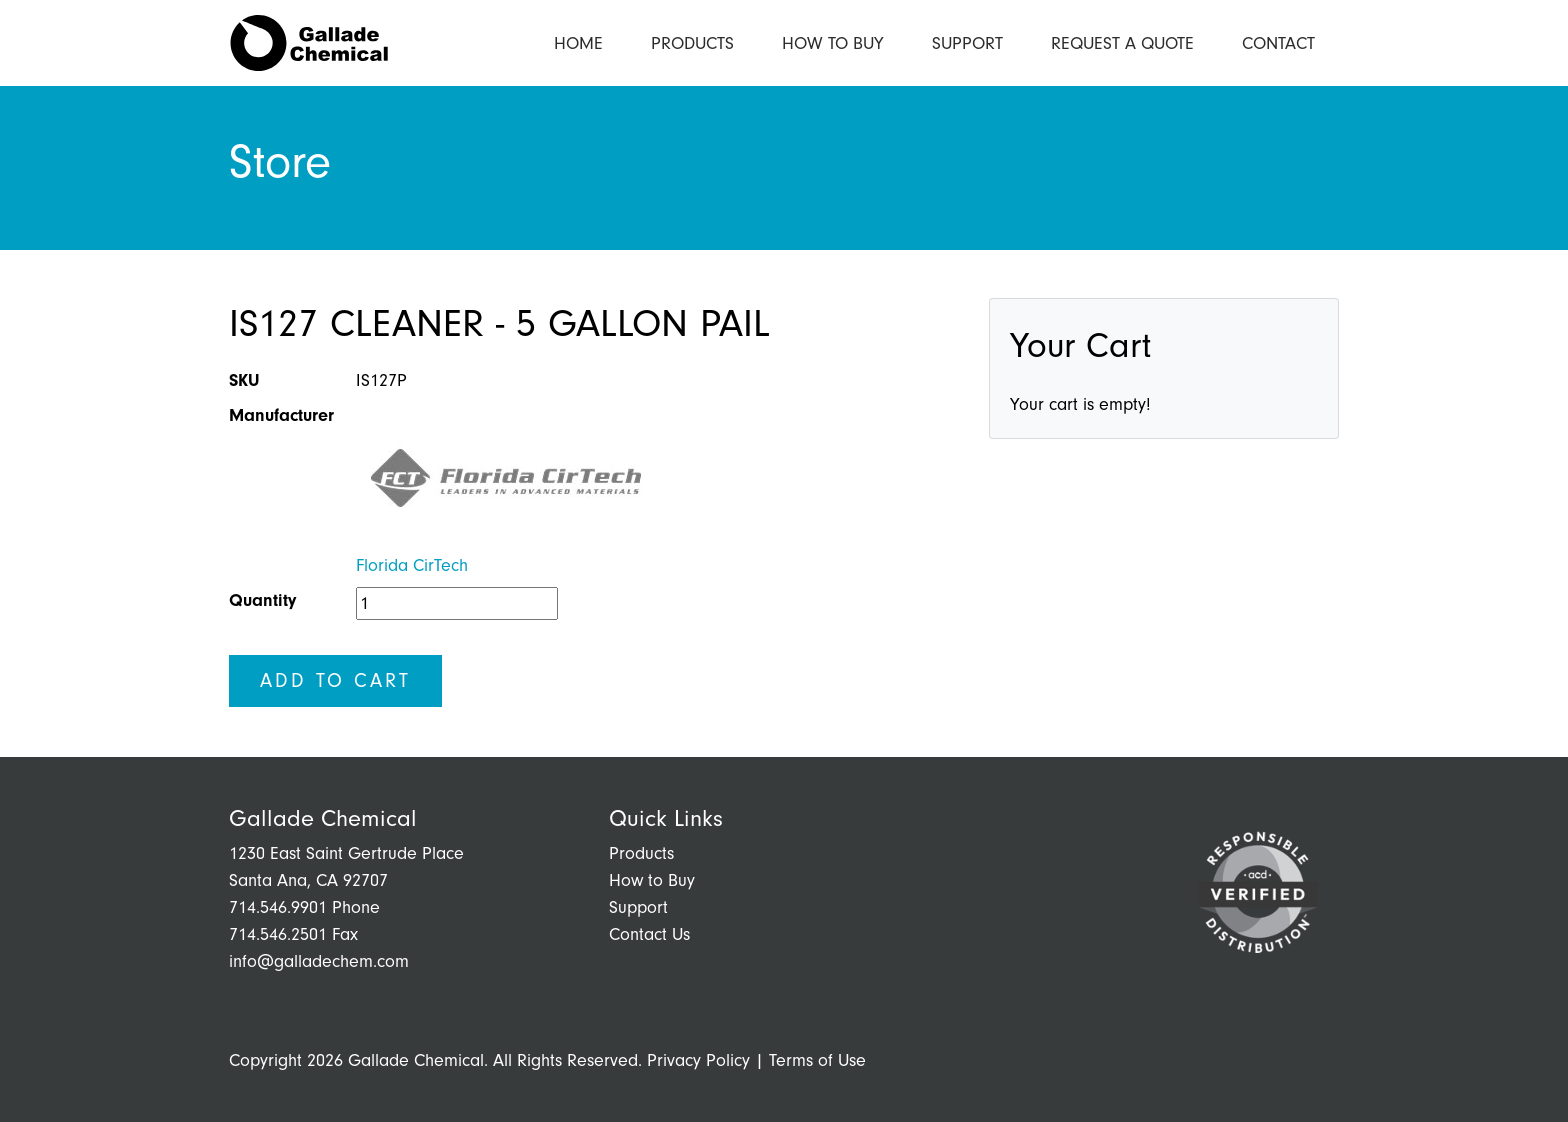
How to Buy (833, 43)
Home (578, 43)
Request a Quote (1122, 43)
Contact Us (649, 934)
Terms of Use (817, 1060)
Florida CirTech (412, 565)
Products (692, 43)
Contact (1278, 43)
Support (967, 43)
